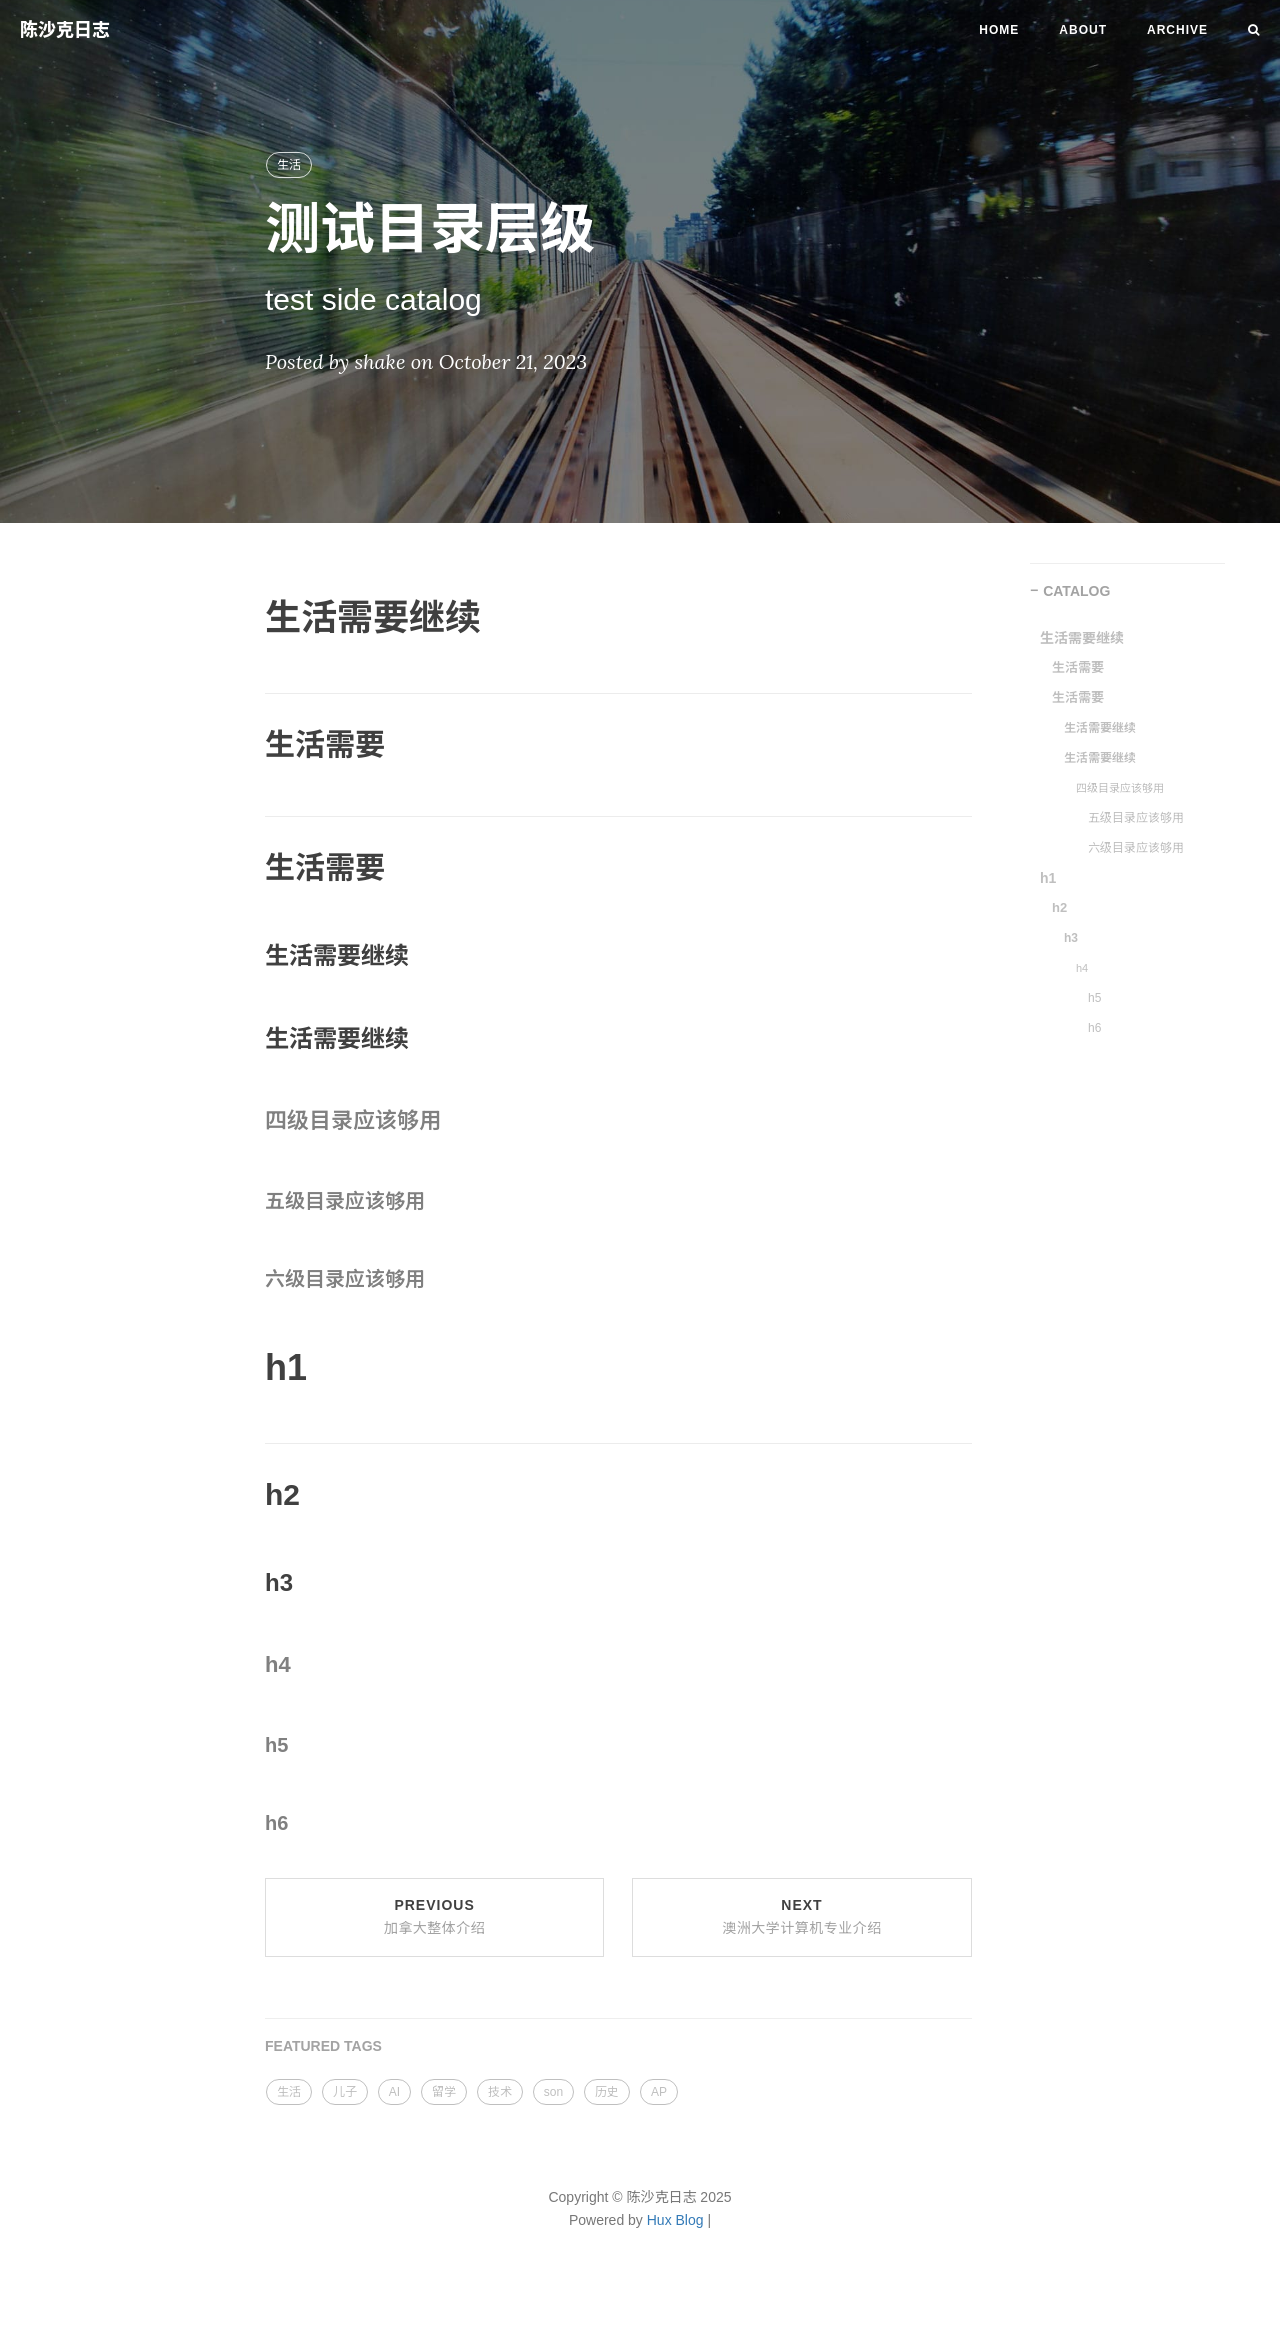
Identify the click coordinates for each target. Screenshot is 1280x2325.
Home (999, 30)
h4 (1082, 968)
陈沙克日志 (65, 30)
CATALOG (1076, 591)
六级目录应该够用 (1136, 848)
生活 (289, 165)
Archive (1177, 30)
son (553, 2092)
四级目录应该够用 (1120, 788)
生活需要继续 (1082, 638)
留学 (444, 2092)
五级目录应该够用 (1136, 818)
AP (659, 2092)
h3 (1071, 938)
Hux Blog (675, 2220)
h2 (1059, 907)
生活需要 (1078, 667)
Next (802, 1917)
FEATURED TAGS (323, 2046)
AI (394, 2092)
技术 (500, 2092)
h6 (1094, 1028)
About (1083, 30)
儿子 (345, 2092)
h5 (1094, 998)
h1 (1048, 878)
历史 (607, 2092)
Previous (435, 1917)
